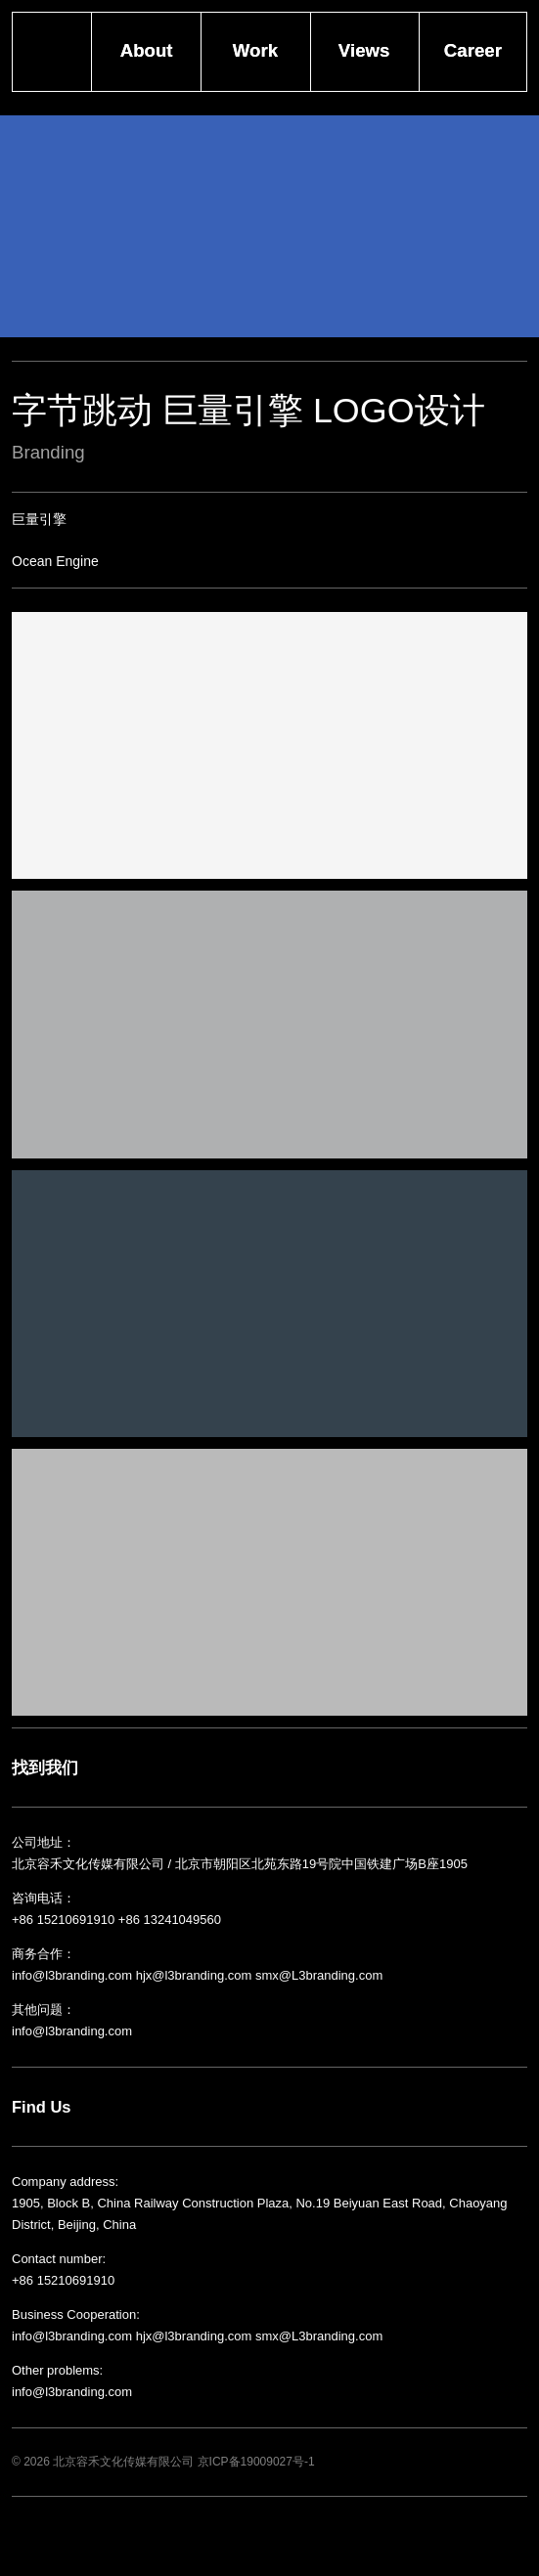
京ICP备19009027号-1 (256, 2461)
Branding (48, 452)
